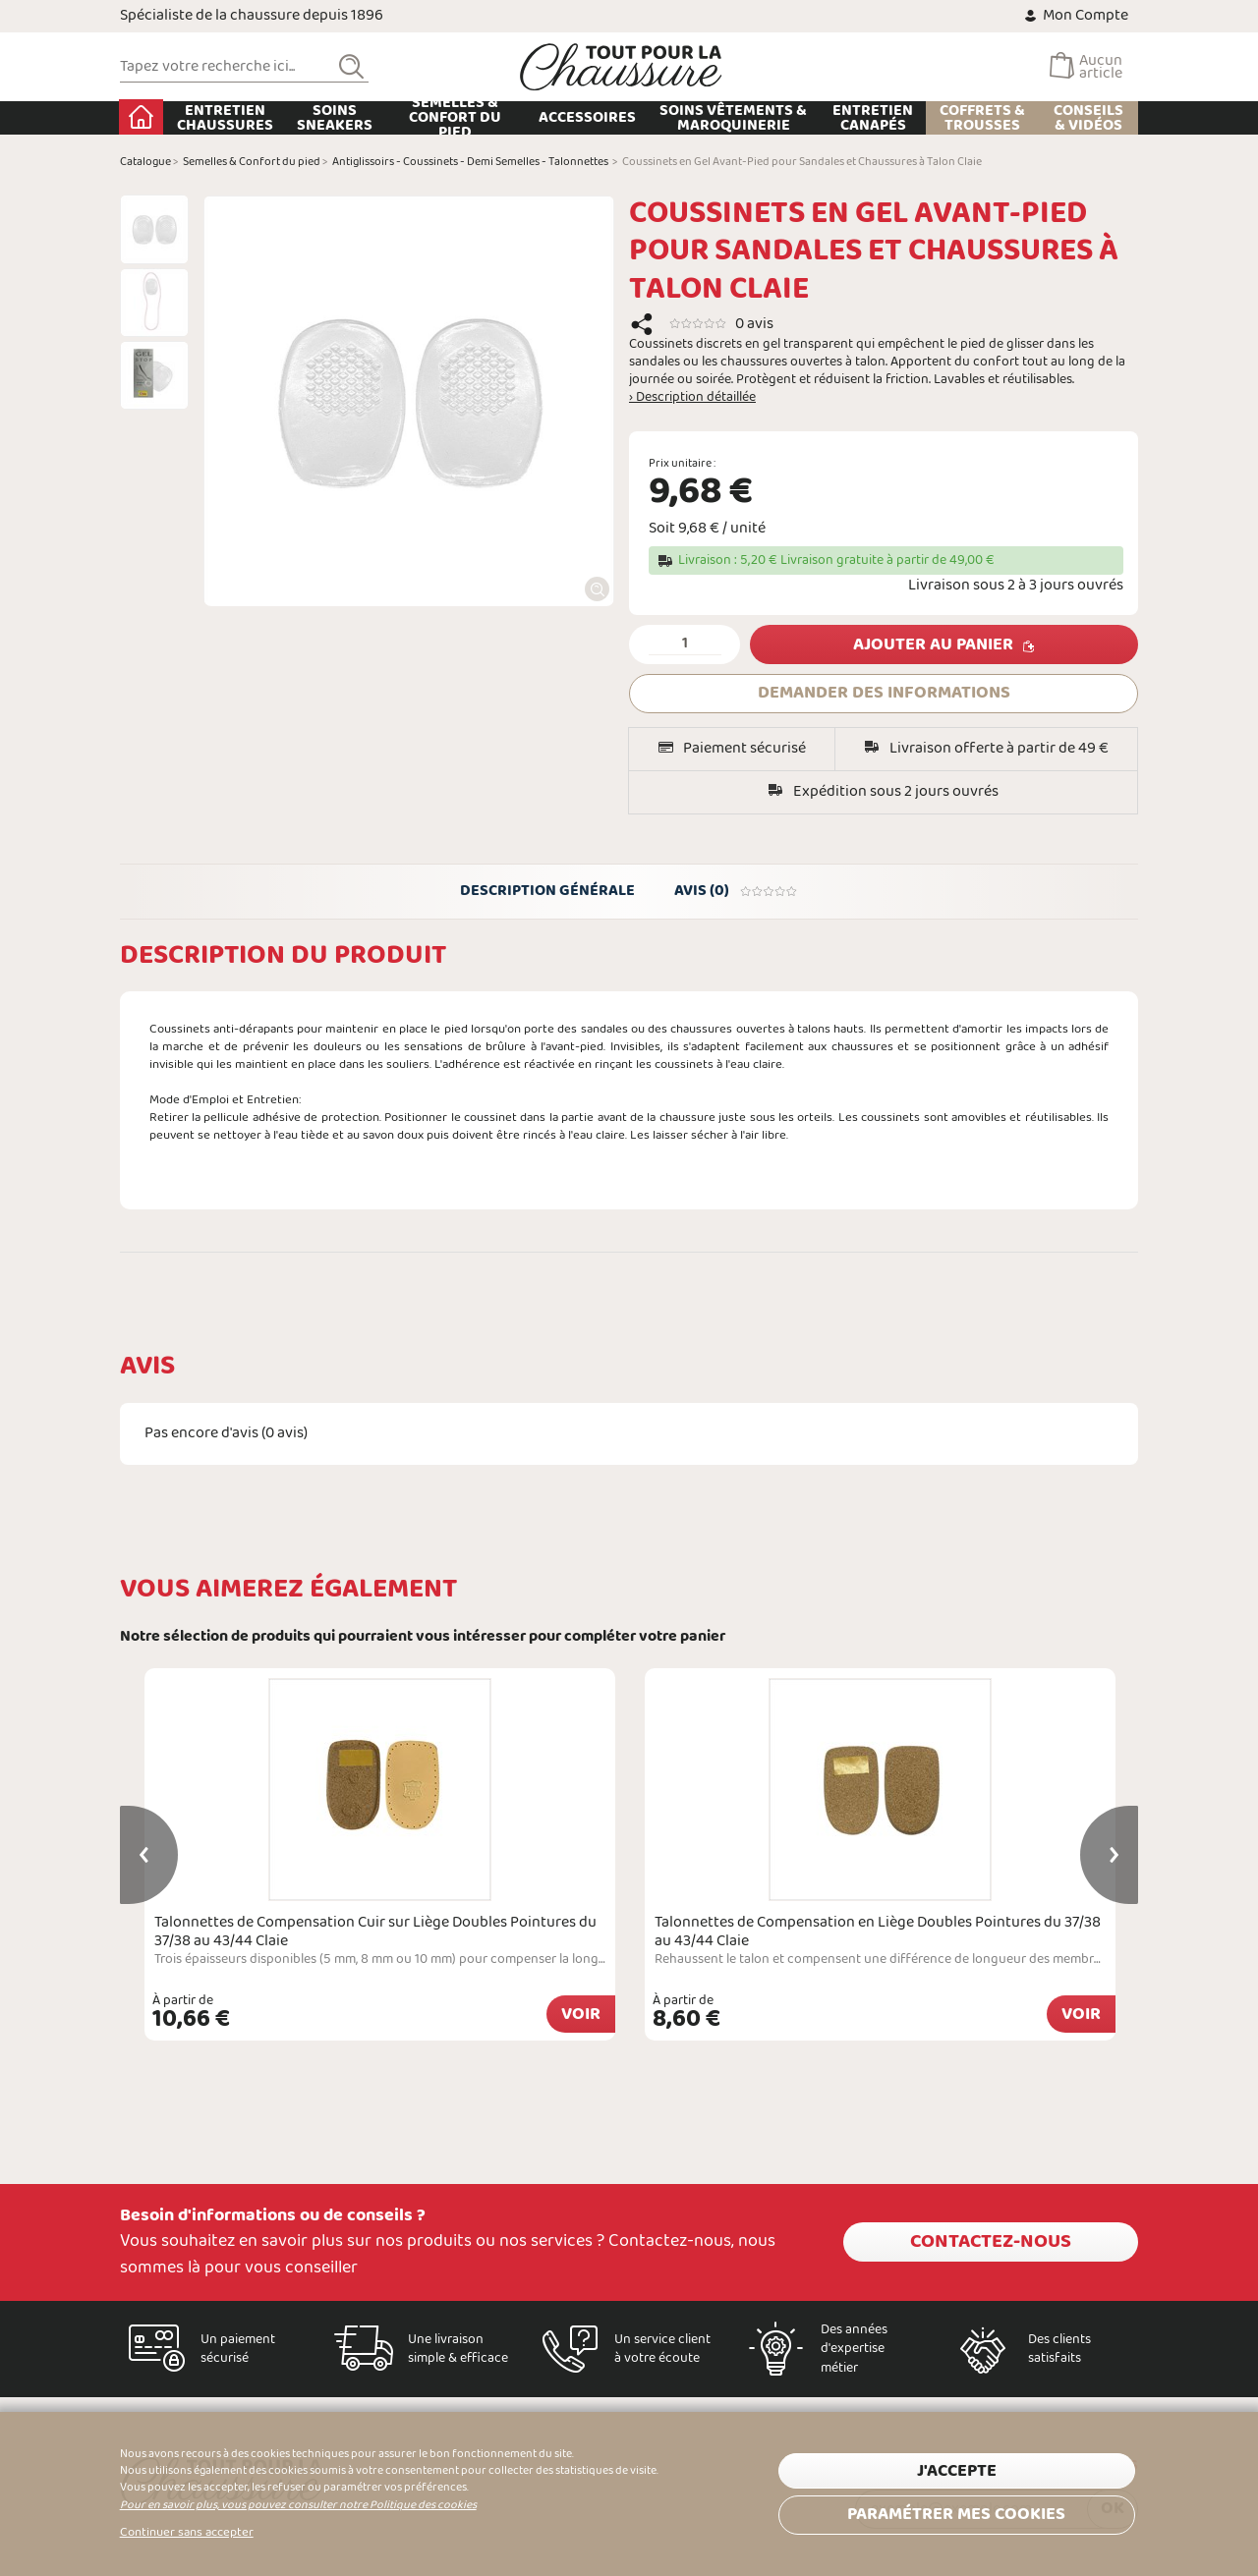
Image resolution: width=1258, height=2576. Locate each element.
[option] (154, 229)
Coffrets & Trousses (982, 118)
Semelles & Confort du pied (456, 118)
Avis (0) (736, 890)
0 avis (754, 323)
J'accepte (957, 2471)
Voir (580, 2014)
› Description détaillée (692, 398)
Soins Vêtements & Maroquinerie (734, 118)
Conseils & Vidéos (1088, 118)
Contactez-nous (990, 2242)
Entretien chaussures (225, 118)
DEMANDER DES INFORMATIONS (884, 693)
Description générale (547, 890)
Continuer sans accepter (187, 2533)
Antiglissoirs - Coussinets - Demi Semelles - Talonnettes (470, 162)
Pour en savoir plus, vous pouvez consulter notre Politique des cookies (298, 2505)
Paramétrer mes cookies (956, 2514)
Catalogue (145, 162)
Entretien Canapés (873, 118)
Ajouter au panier (933, 645)
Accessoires (588, 117)
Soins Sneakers (334, 118)
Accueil (142, 117)
